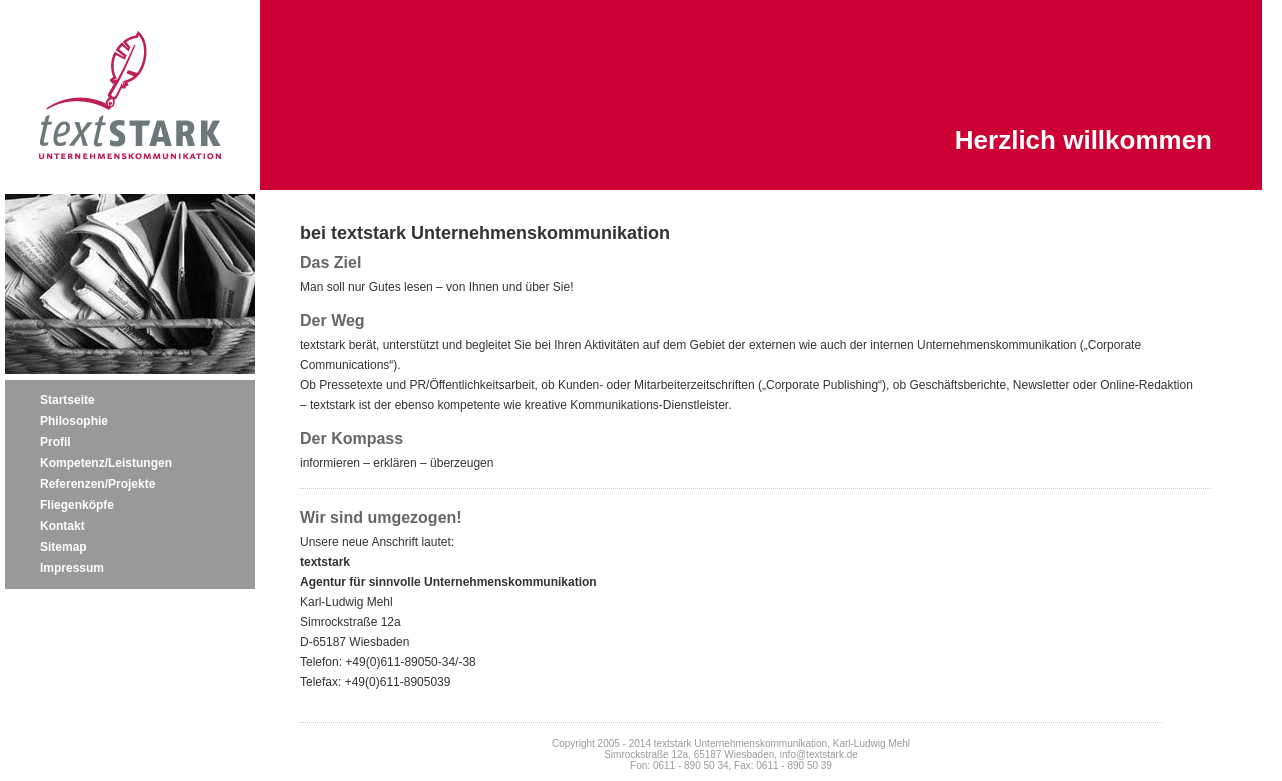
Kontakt (62, 526)
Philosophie (74, 421)
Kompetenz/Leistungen (106, 463)
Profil (55, 442)
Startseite (67, 400)
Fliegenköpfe (77, 505)
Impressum (72, 568)
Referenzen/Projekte (97, 484)
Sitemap (63, 547)
